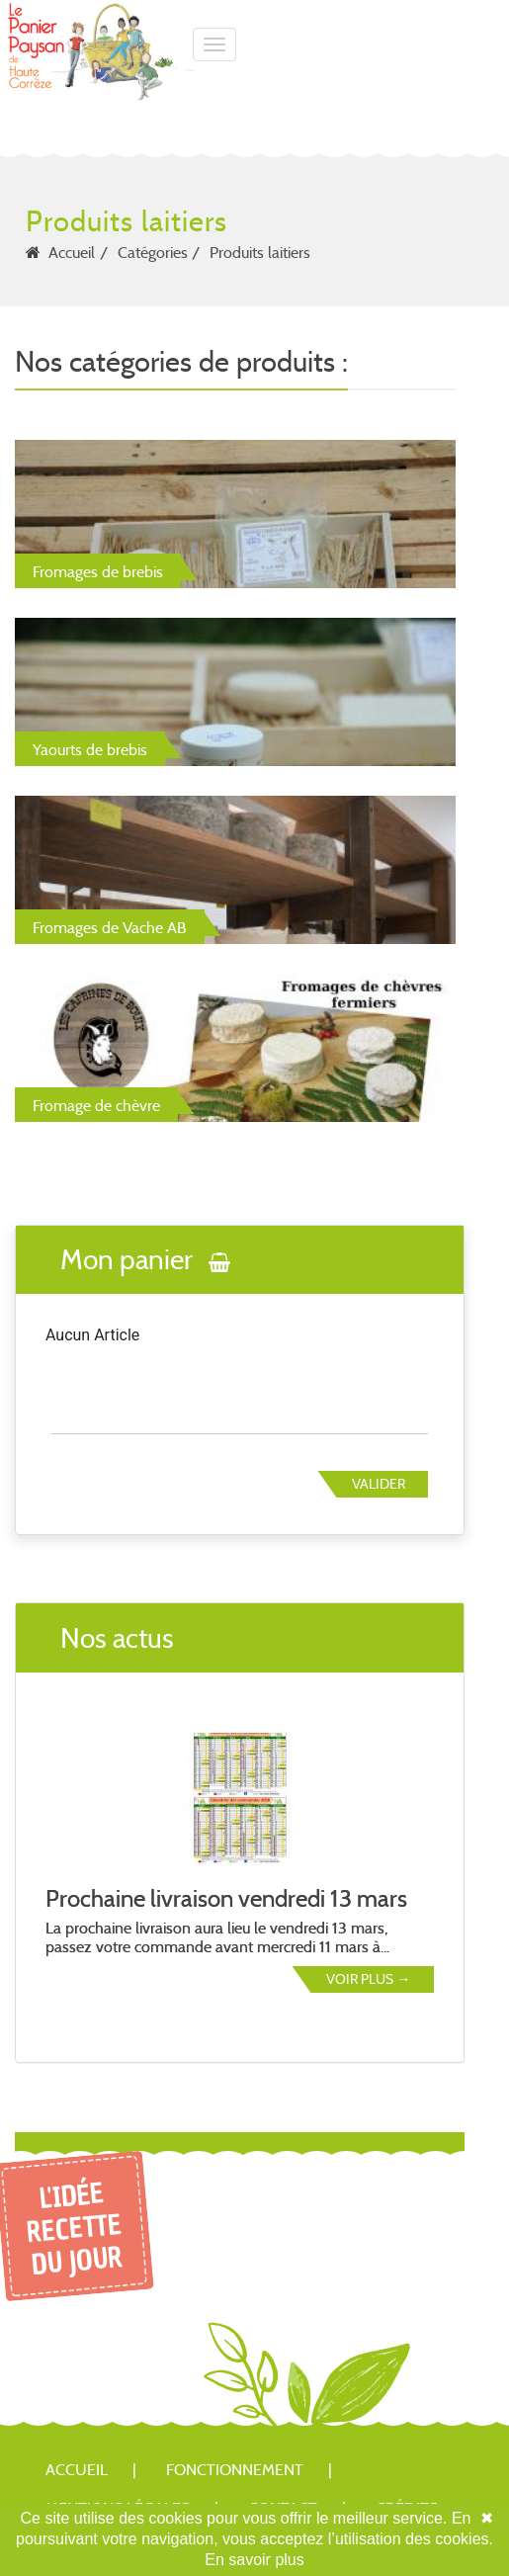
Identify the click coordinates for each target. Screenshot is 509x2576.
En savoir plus (254, 2559)
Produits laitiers (260, 252)
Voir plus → (368, 1979)
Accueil (71, 252)
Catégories (153, 252)
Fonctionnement (234, 2469)
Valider (378, 1484)
